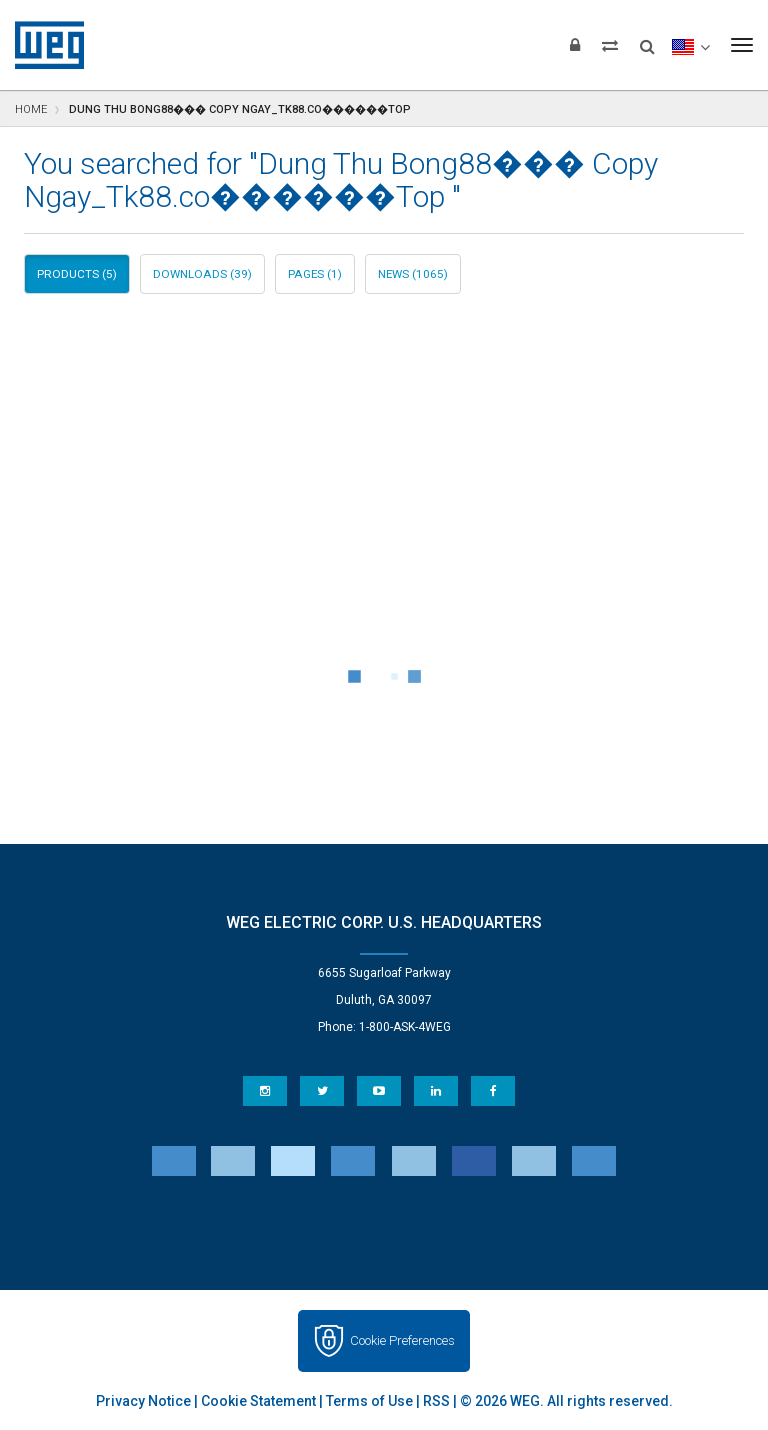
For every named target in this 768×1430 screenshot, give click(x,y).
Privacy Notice (143, 1401)
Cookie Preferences (402, 1340)
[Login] (575, 45)
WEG (42, 45)
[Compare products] (610, 45)
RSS (436, 1401)
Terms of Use (369, 1401)
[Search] (647, 40)
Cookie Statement (258, 1401)
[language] (690, 45)
